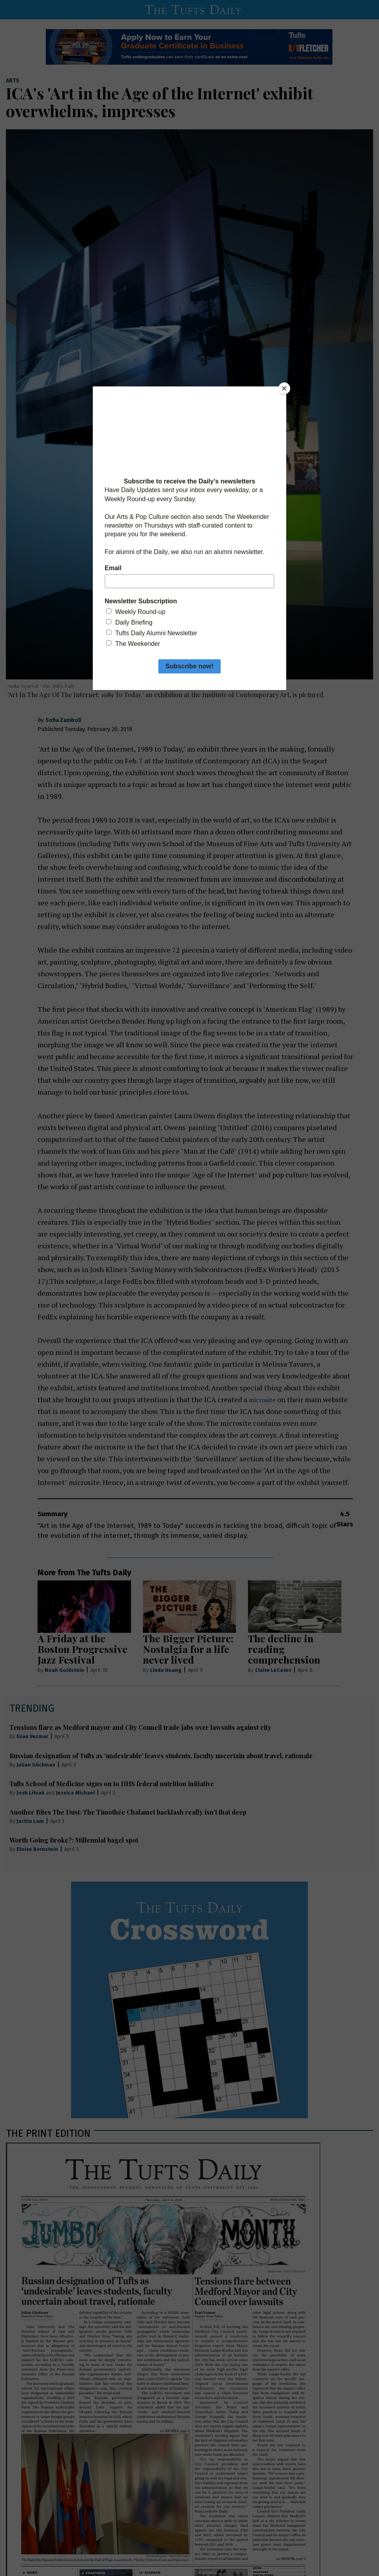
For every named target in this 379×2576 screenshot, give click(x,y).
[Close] (284, 388)
